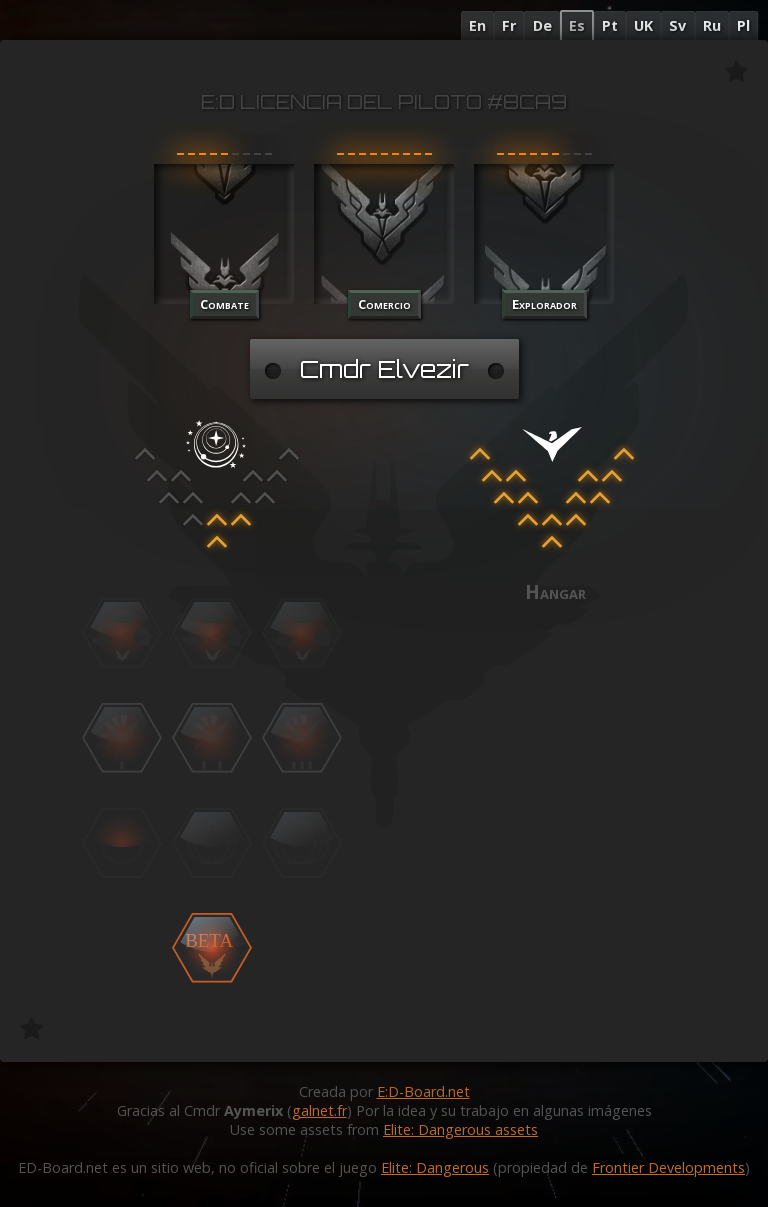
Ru (712, 25)
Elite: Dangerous (435, 1167)
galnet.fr (319, 1110)
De (542, 25)
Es (577, 25)
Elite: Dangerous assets (460, 1129)
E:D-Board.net (423, 1091)
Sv (677, 25)
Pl (743, 25)
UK (643, 25)
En (477, 25)
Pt (610, 25)
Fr (509, 25)
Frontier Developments (668, 1167)
